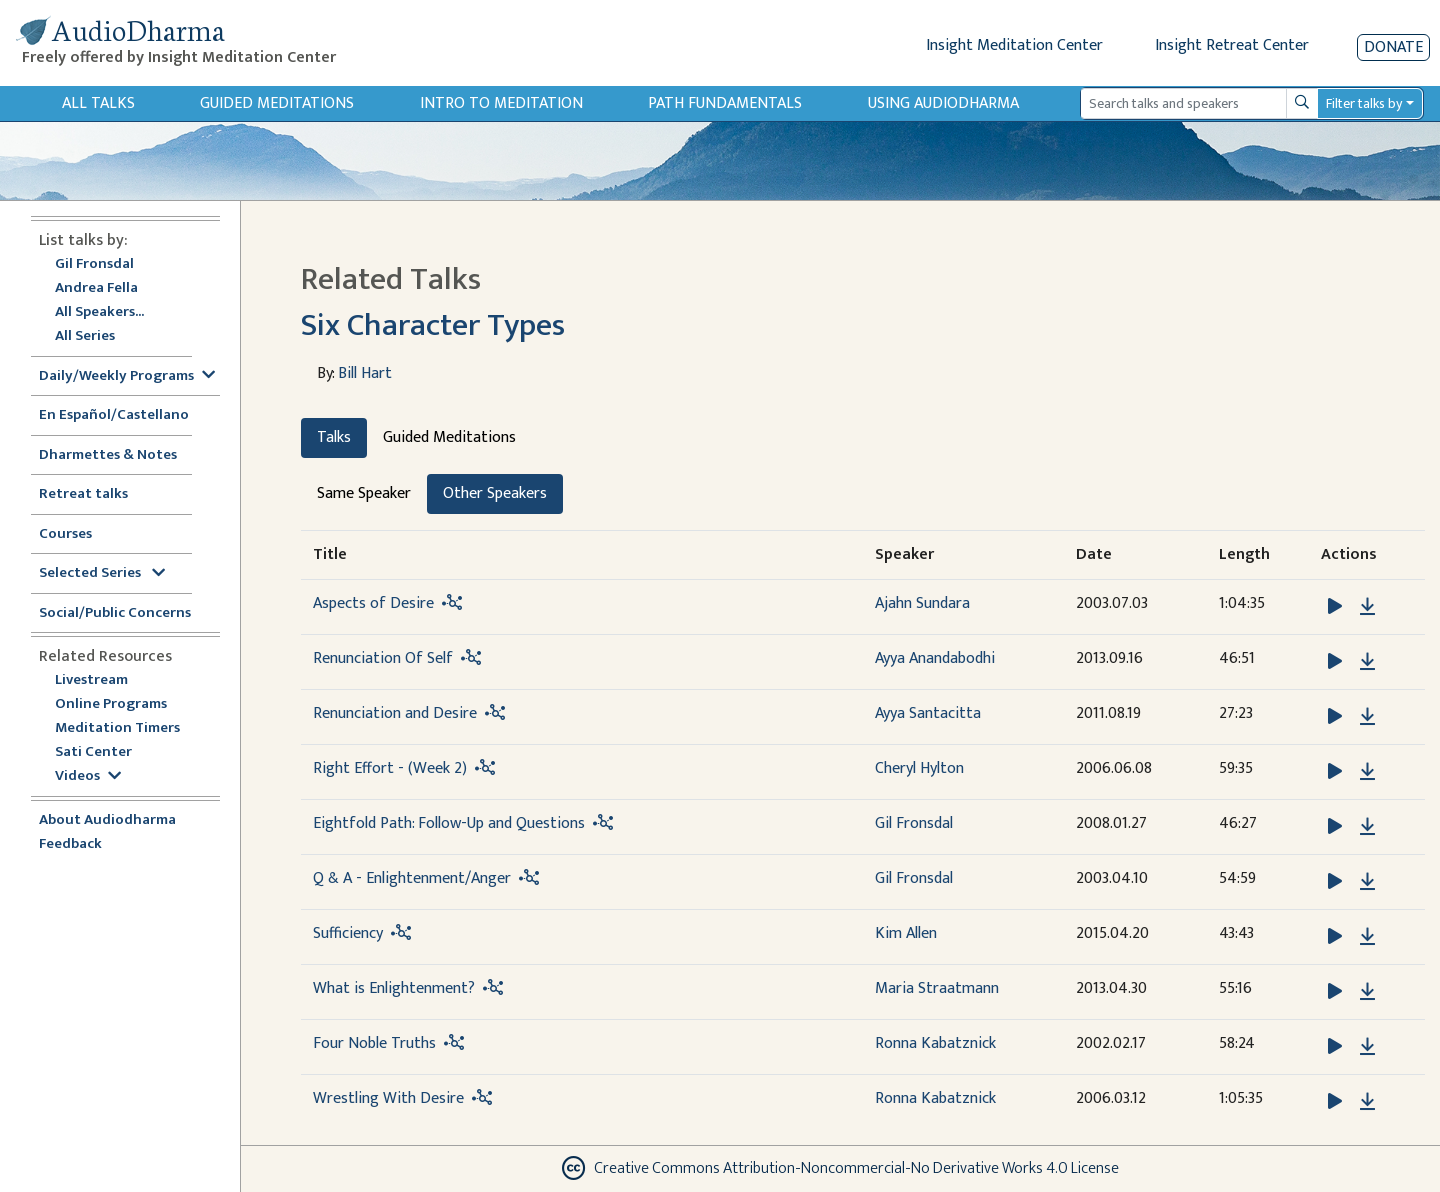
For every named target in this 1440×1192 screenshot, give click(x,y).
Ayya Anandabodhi (935, 658)
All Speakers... (99, 312)
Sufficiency (348, 933)
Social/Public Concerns (115, 613)
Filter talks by (1364, 103)
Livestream (91, 680)
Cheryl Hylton (919, 768)
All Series (85, 336)
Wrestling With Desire (388, 1098)
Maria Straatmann (937, 988)
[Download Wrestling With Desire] (1367, 1102)
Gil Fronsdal (94, 264)
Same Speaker (364, 493)
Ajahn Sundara (922, 603)
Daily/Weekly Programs (127, 376)
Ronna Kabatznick (935, 1043)
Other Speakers (495, 493)
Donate (1393, 47)
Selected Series (102, 573)
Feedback (70, 844)
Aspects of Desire (373, 603)
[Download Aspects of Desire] (1367, 607)
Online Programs (111, 704)
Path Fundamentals (725, 103)
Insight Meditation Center (1014, 45)
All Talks (98, 103)
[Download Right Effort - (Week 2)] (1367, 772)
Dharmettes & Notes (108, 455)
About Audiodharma (107, 820)
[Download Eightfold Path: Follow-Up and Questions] (1367, 827)
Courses (65, 534)
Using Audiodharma (943, 103)
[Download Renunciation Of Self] (1367, 662)
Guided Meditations (277, 103)
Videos (88, 776)
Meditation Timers (117, 728)
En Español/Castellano (114, 415)
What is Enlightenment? (394, 988)
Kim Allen (906, 933)
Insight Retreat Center (1232, 45)
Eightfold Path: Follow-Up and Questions (449, 823)
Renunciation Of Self (383, 658)
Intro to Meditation (501, 103)
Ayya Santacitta (928, 713)
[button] (1337, 605)
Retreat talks (83, 494)
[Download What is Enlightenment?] (1367, 992)
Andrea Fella (96, 288)
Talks (334, 437)
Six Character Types (433, 325)
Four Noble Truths (374, 1043)
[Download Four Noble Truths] (1367, 1047)
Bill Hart (365, 373)
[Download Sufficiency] (1367, 937)
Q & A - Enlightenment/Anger (412, 878)
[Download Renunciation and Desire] (1367, 717)
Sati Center (93, 752)
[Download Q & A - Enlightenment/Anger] (1367, 882)
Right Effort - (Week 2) (390, 768)
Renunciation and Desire (395, 713)
